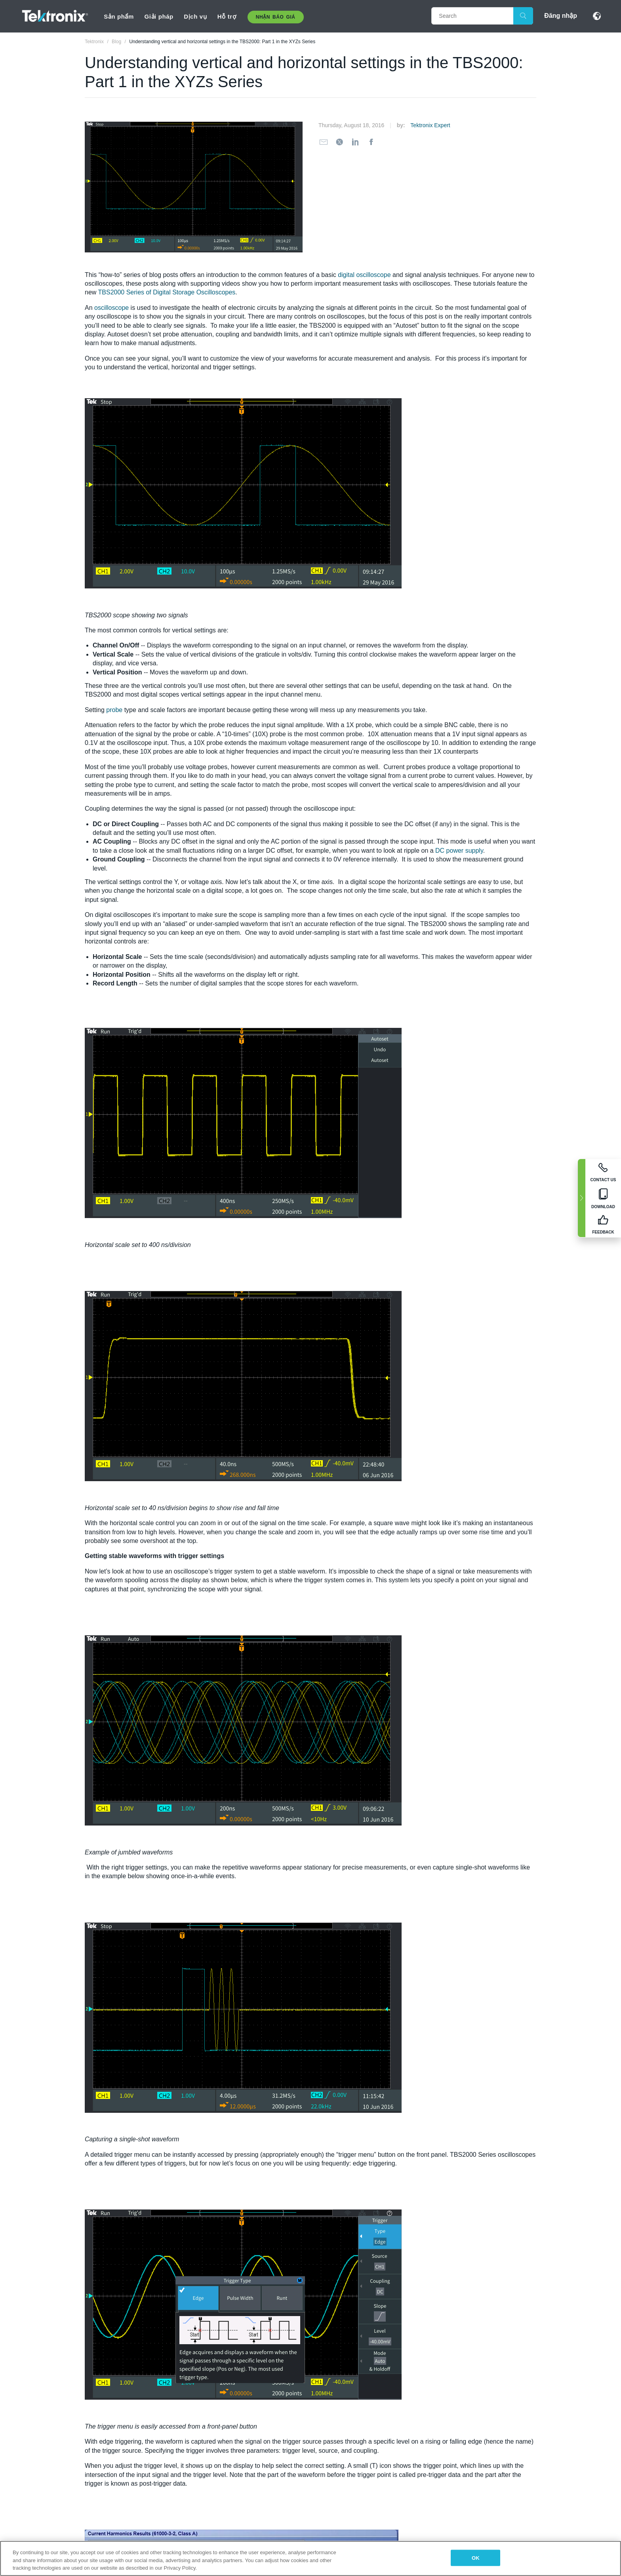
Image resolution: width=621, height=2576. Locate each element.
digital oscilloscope (364, 274)
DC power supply (459, 850)
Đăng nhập (560, 15)
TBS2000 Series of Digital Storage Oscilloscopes (167, 292)
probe (114, 710)
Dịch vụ (195, 16)
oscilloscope (111, 307)
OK (476, 2558)
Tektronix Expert (430, 125)
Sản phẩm (119, 16)
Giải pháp (158, 16)
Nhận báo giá (275, 17)
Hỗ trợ (226, 16)
